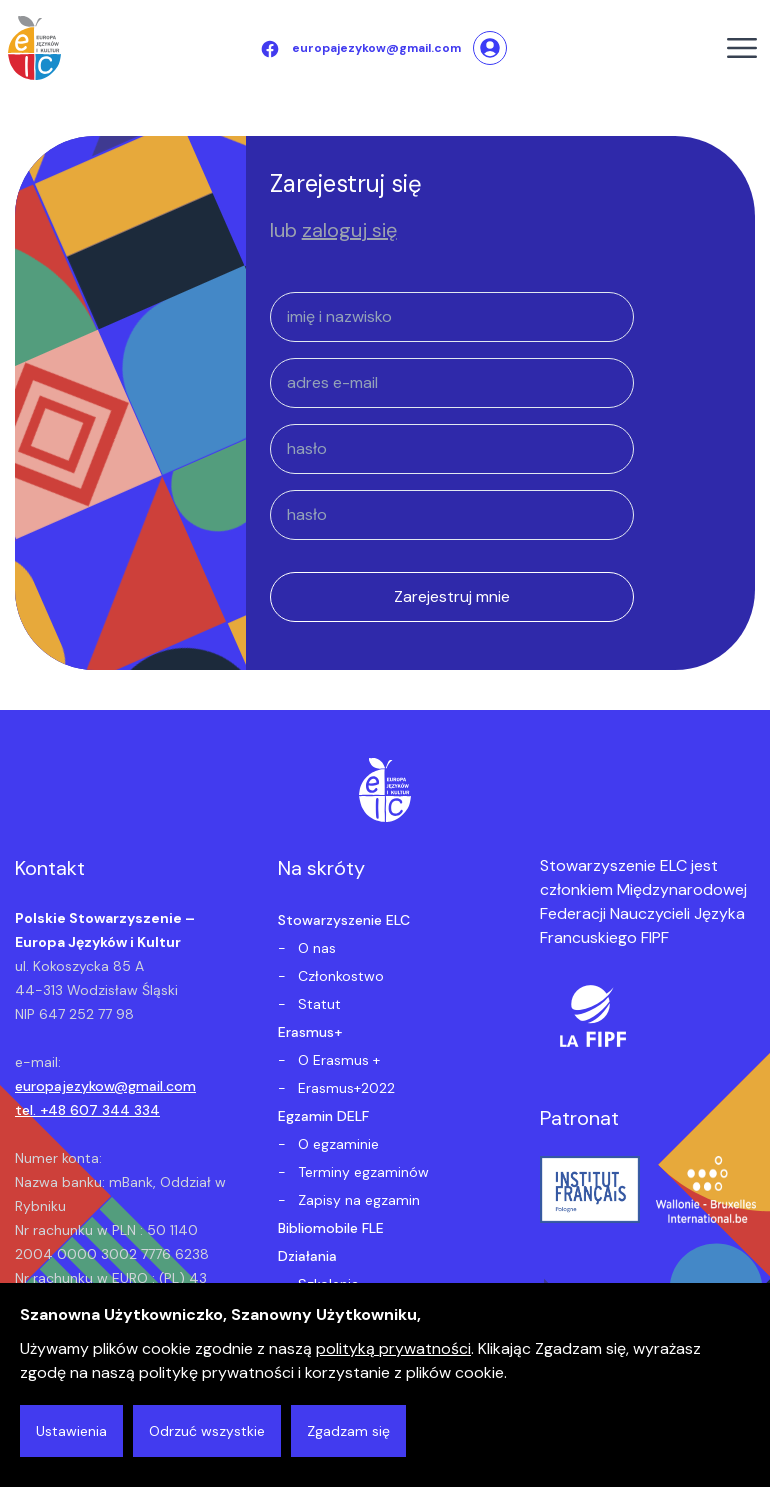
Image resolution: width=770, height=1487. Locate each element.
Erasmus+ (310, 1032)
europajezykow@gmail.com (105, 1086)
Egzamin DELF (323, 1116)
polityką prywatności (393, 1348)
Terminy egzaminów (361, 1172)
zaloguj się (349, 230)
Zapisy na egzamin (357, 1200)
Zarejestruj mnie (452, 596)
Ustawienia (71, 1431)
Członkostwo (339, 976)
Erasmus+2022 (344, 1088)
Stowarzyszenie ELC (344, 920)
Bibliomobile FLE (331, 1228)
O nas (315, 948)
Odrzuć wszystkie (207, 1431)
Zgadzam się (348, 1431)
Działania (307, 1256)
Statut (317, 1004)
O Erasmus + (337, 1060)
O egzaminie (336, 1144)
